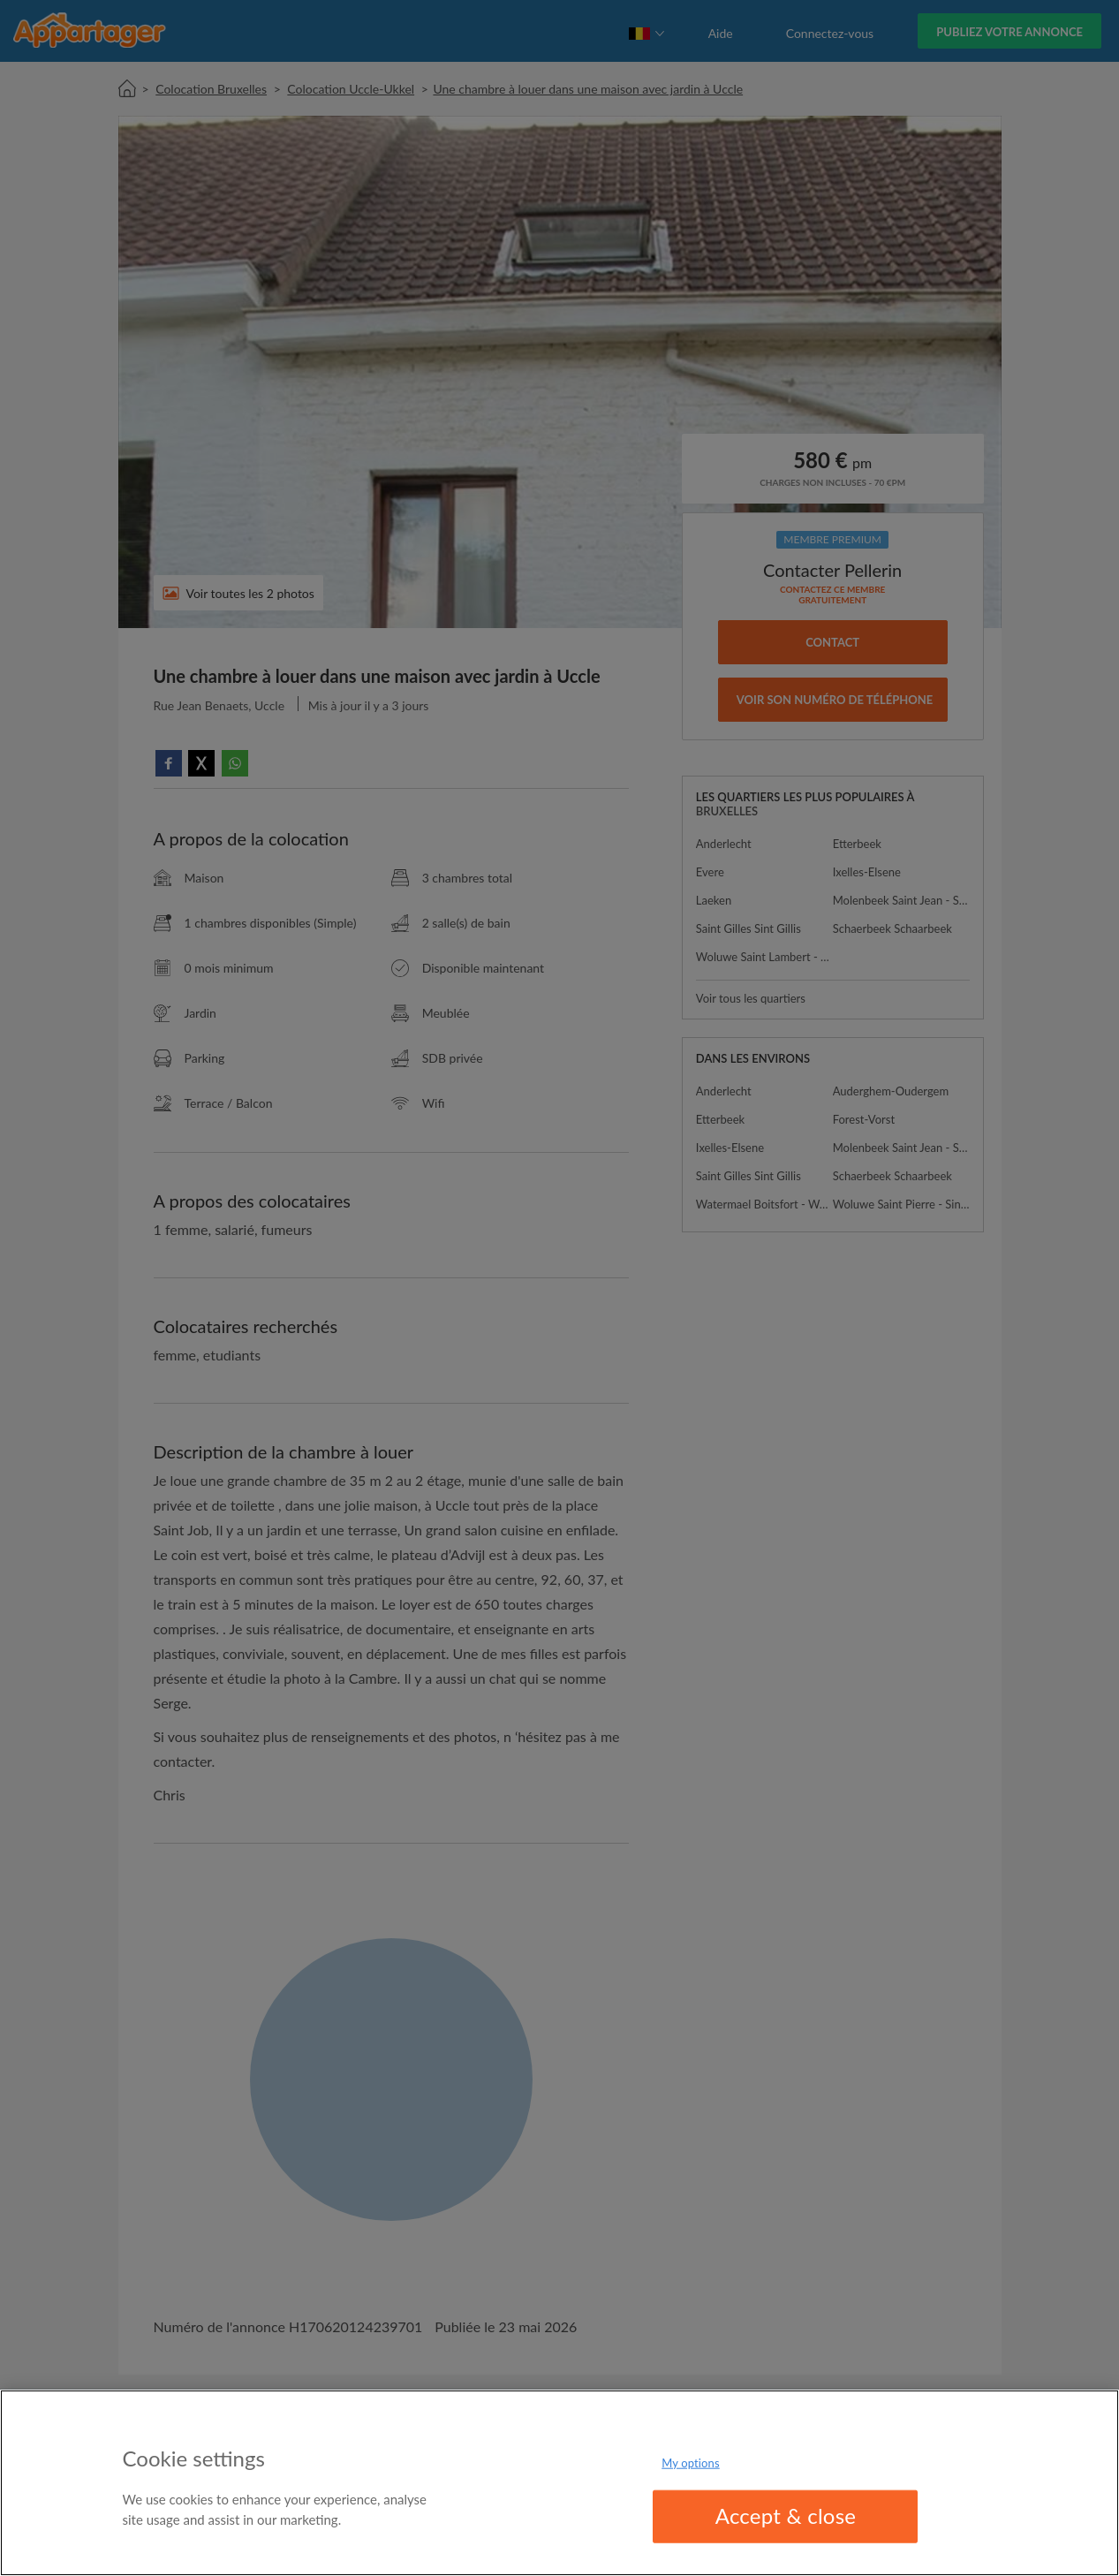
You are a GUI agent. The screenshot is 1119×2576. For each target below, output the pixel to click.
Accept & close (786, 2515)
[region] (559, 2483)
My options (691, 2463)
